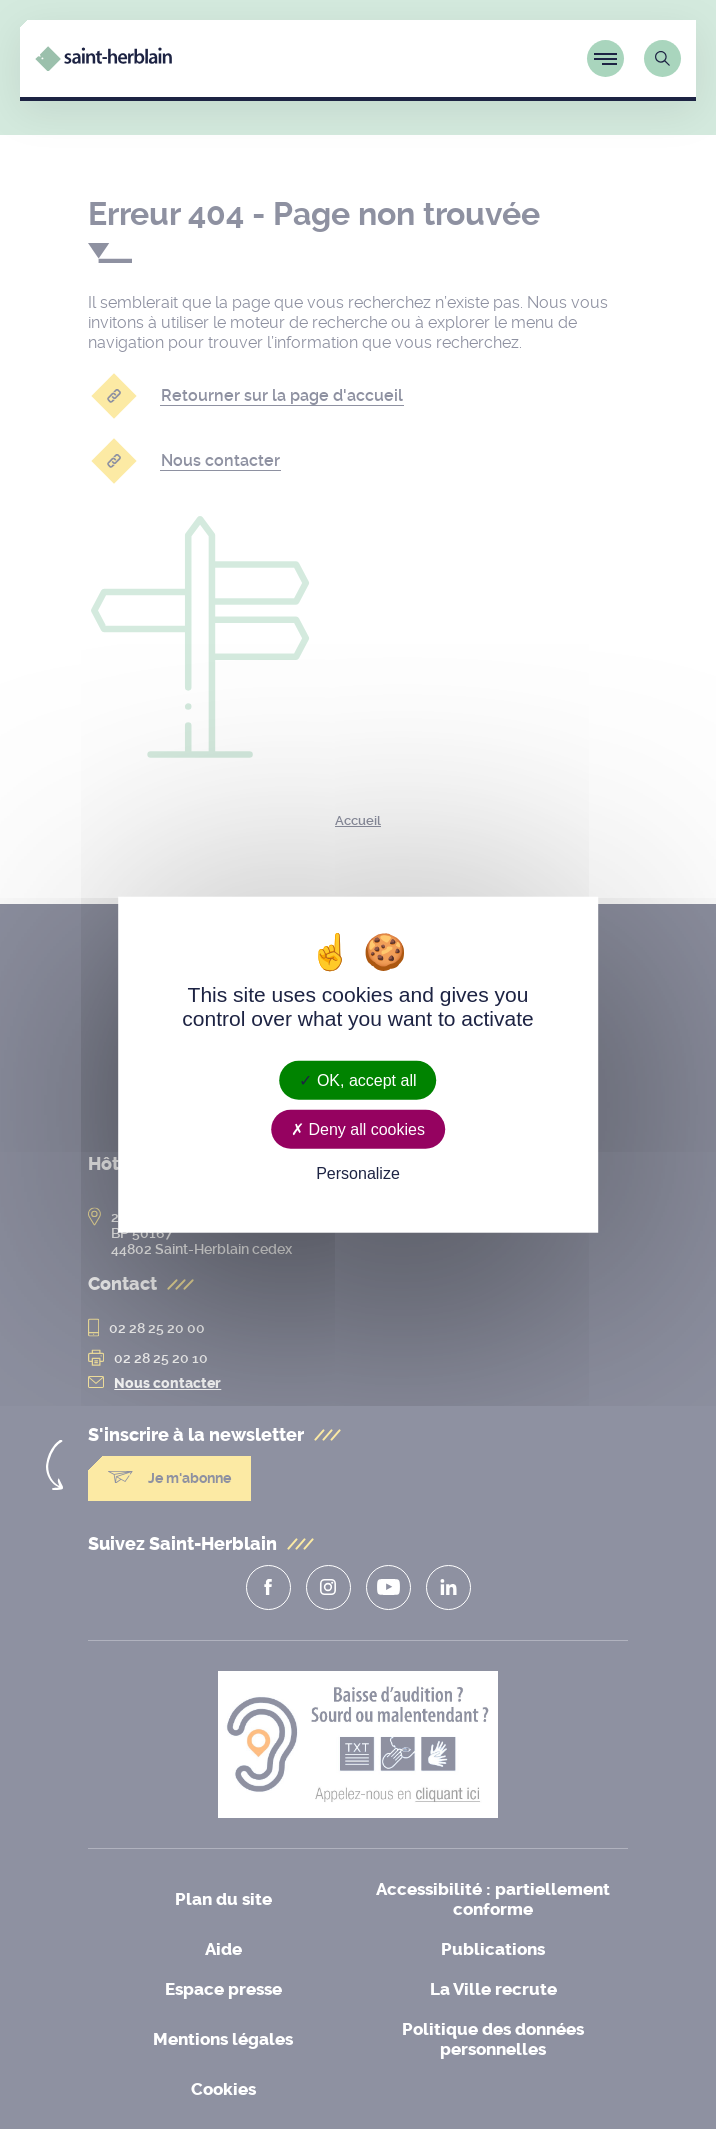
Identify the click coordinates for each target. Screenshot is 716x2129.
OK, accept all (357, 1079)
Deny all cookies (358, 1128)
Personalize (358, 1173)
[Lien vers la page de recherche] (662, 58)
